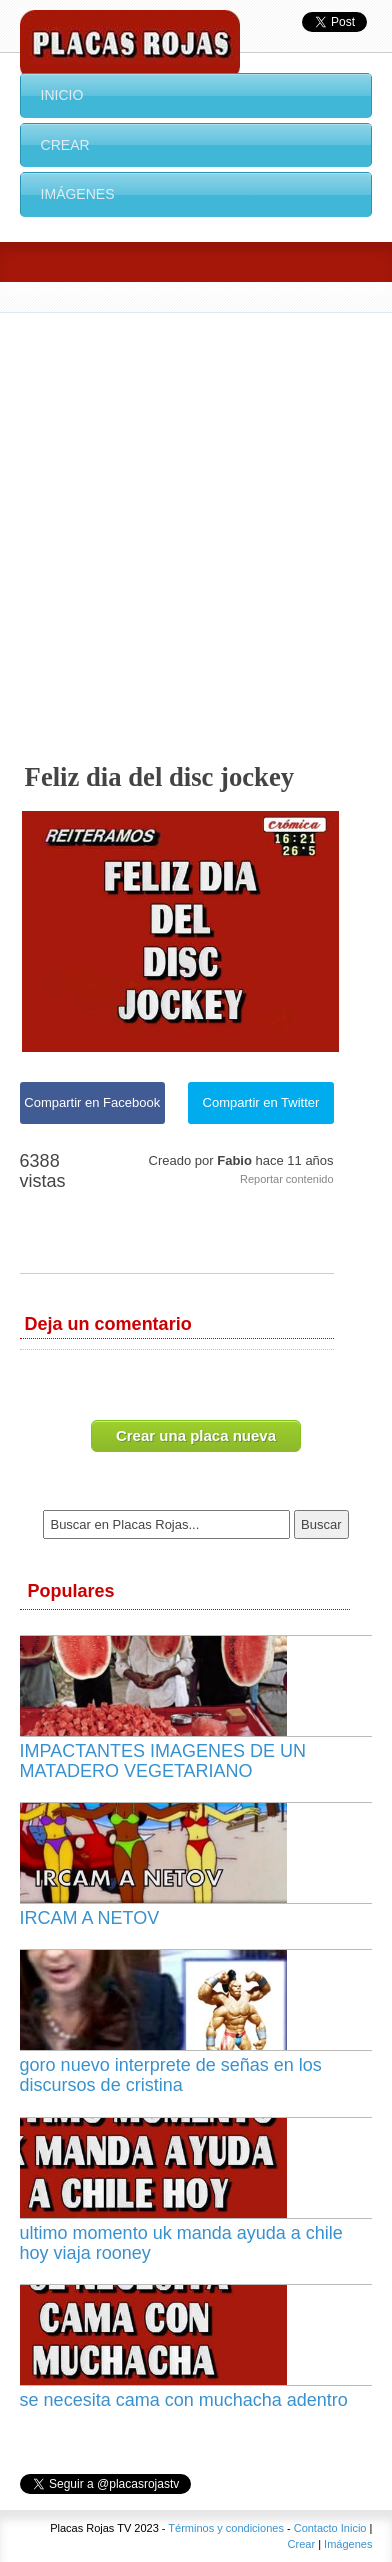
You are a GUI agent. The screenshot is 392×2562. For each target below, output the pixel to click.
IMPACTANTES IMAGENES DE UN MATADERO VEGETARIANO (163, 1761)
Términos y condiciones (226, 2528)
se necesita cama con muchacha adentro (184, 2400)
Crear (65, 145)
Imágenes (78, 194)
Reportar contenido (287, 1179)
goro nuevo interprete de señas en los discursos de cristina (171, 2075)
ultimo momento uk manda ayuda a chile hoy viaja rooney (181, 2243)
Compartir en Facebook (92, 1102)
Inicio (62, 95)
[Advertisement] (196, 519)
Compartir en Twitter (261, 1102)
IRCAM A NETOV (90, 1918)
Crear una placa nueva (196, 1435)
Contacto (316, 2528)
